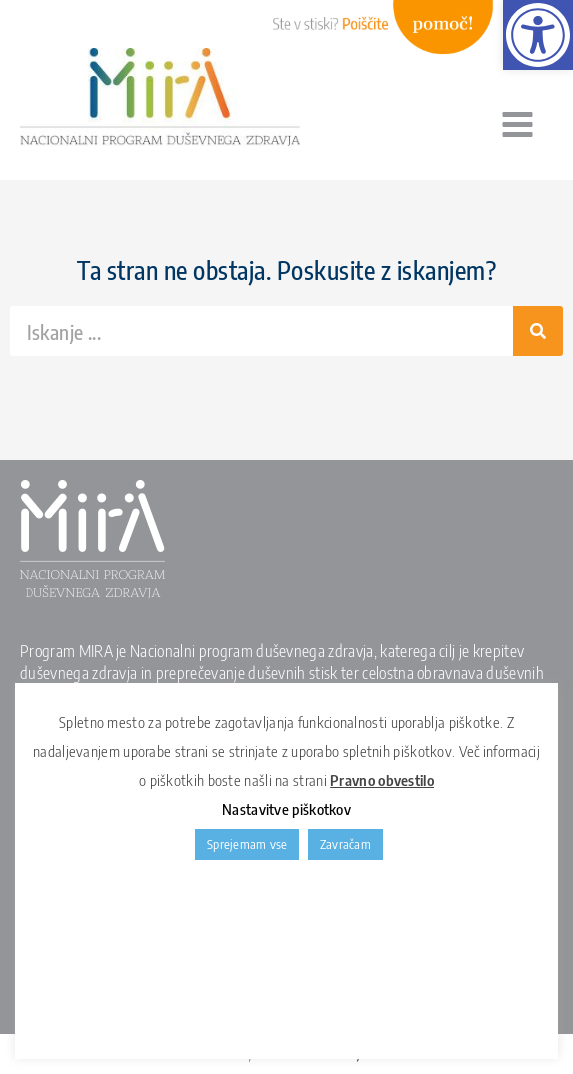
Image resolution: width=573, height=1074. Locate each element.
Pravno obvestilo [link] (382, 780)
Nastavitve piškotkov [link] (286, 809)
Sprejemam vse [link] (247, 844)
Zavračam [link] (345, 844)
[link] (538, 35)
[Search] (538, 331)
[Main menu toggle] (517, 125)
